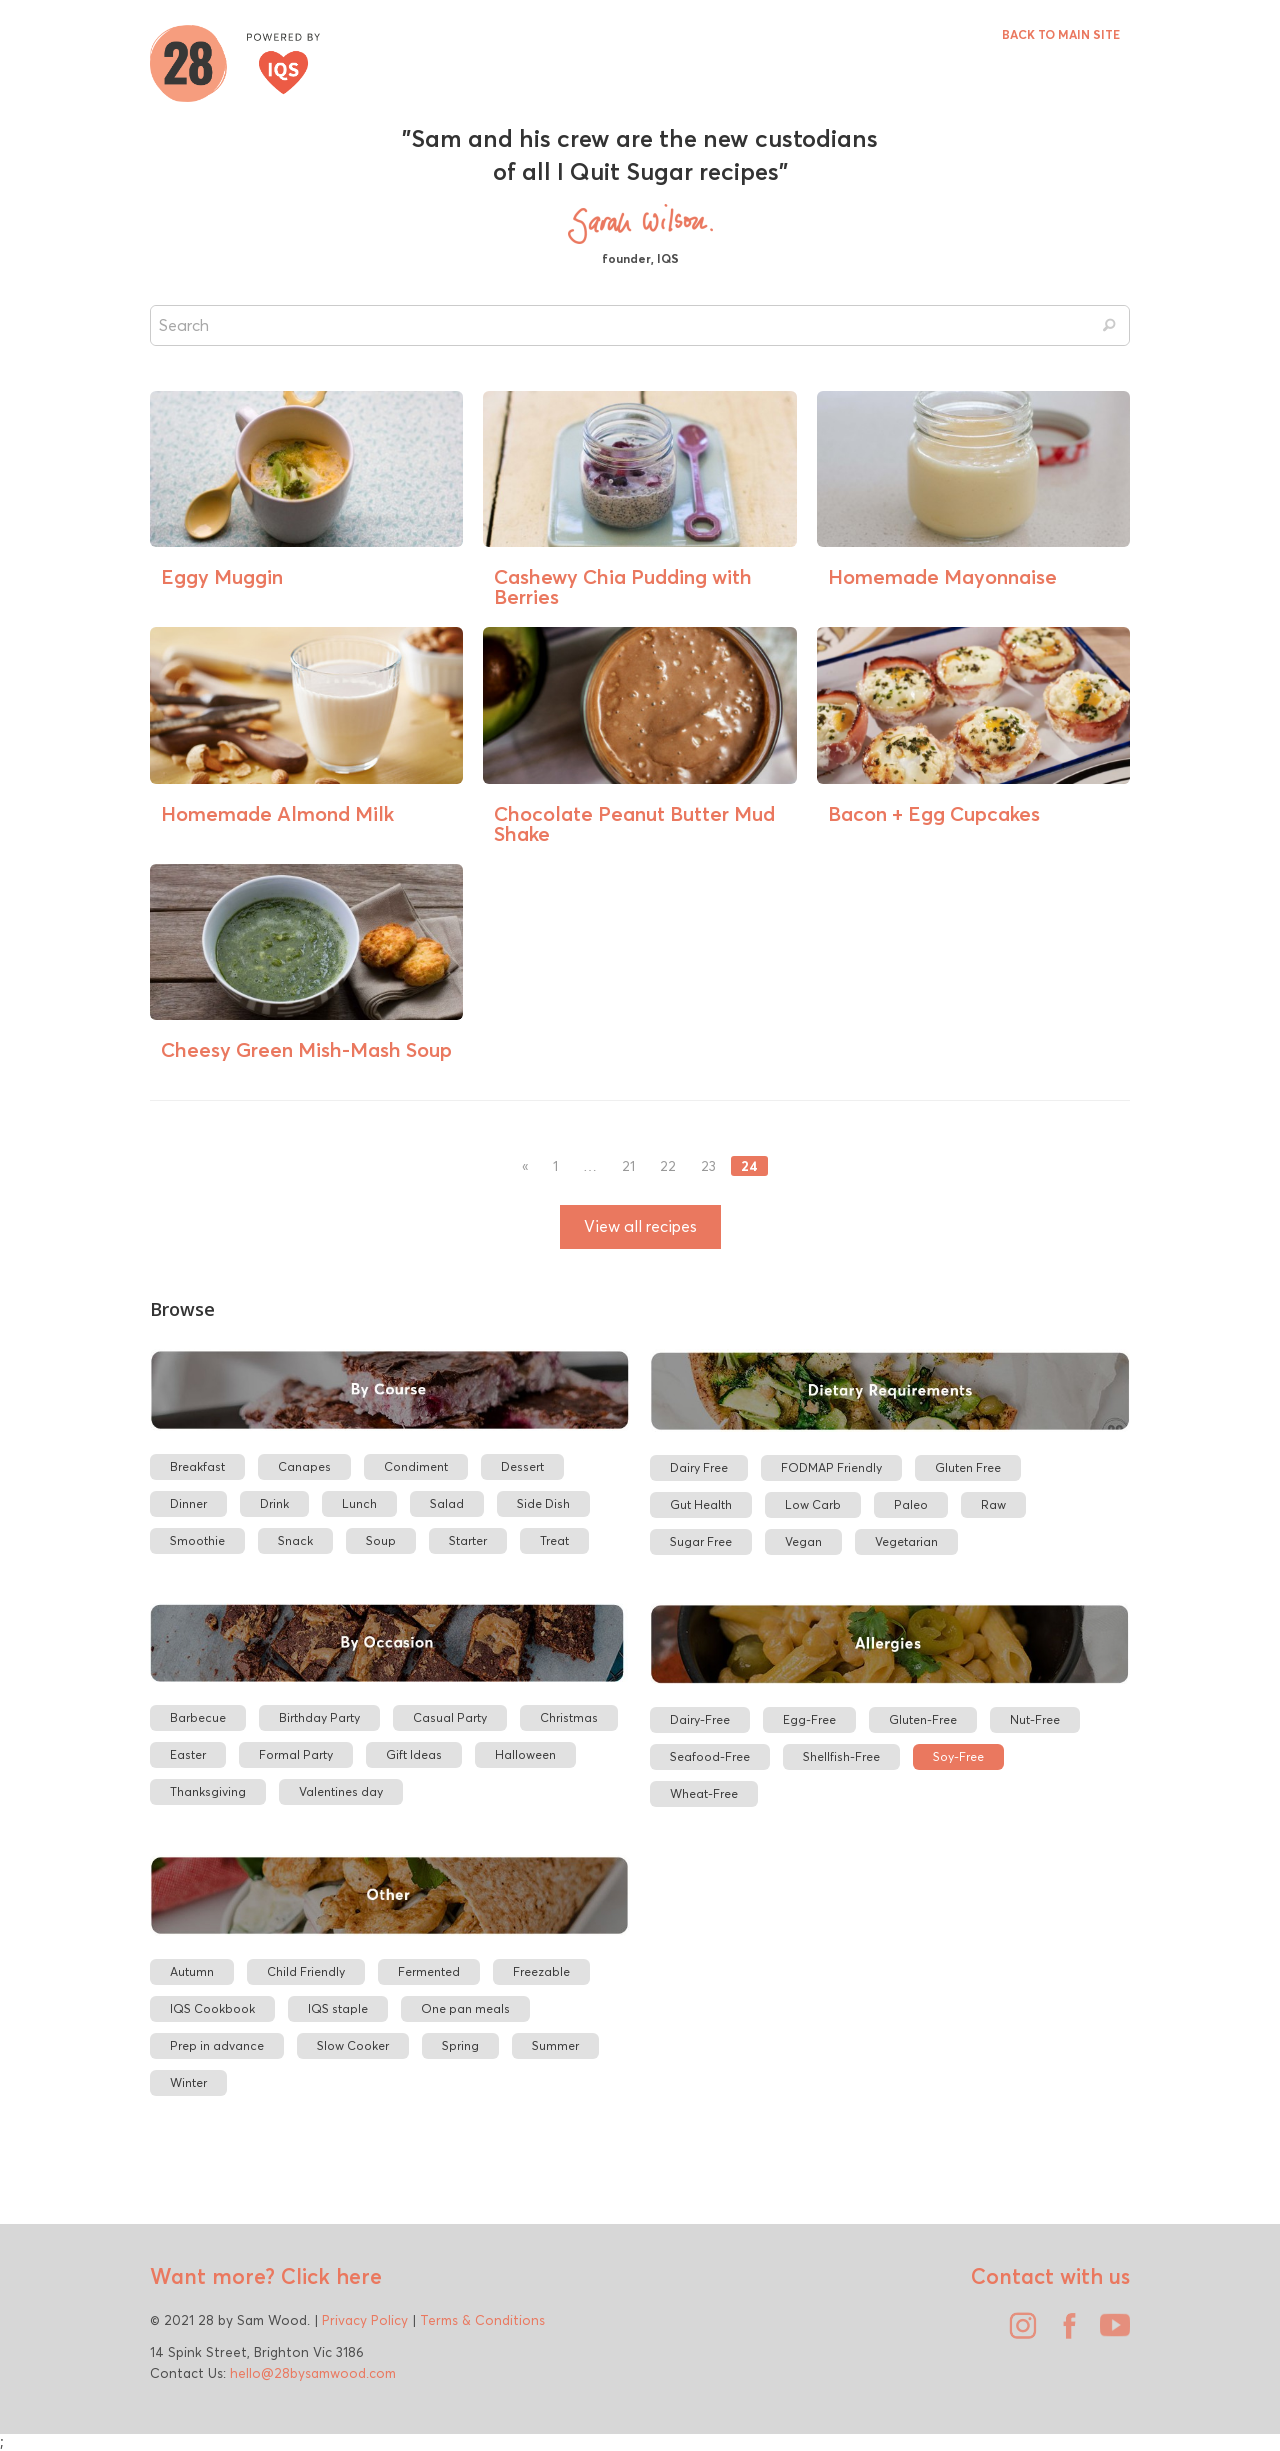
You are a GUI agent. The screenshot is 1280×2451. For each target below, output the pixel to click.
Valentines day (341, 1791)
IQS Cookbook (212, 2008)
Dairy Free (699, 1467)
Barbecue (198, 1717)
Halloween (525, 1754)
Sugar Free (701, 1541)
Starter (468, 1540)
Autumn (192, 1971)
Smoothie (197, 1540)
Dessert (522, 1466)
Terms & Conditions (482, 2320)
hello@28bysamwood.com (313, 2373)
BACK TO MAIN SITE (1061, 34)
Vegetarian (906, 1541)
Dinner (188, 1503)
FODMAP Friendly (831, 1467)
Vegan (803, 1541)
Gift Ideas (414, 1754)
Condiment (416, 1466)
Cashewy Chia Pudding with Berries (623, 586)
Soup (381, 1540)
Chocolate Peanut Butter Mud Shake (634, 823)
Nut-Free (1035, 1719)
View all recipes (640, 1226)
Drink (274, 1503)
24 (749, 1166)
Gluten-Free (923, 1719)
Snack (295, 1540)
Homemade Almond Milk (277, 813)
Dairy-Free (700, 1719)
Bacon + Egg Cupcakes (934, 813)
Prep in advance (217, 2045)
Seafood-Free (710, 1756)
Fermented (429, 1971)
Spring (460, 2045)
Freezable (541, 1971)
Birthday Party (319, 1717)
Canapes (304, 1466)
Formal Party (296, 1754)
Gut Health (701, 1504)
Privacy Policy (365, 2320)
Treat (554, 1540)
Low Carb (813, 1504)
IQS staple (338, 2008)
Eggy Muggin (222, 576)
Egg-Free (809, 1719)
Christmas (569, 1717)
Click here (328, 2276)
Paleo (911, 1504)
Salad (447, 1503)
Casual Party (450, 1717)
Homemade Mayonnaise (942, 576)
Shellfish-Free (841, 1756)
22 (668, 1166)
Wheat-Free (704, 1793)
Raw (993, 1504)
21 (628, 1166)
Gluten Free (968, 1467)
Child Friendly (306, 1971)
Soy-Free (958, 1756)
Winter (188, 2082)
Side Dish (543, 1503)
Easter (188, 1754)
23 (708, 1166)
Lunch (359, 1503)
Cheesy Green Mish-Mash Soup (306, 1049)
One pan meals (465, 2008)
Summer (555, 2045)
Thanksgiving (208, 1791)
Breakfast (197, 1466)
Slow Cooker (353, 2045)
